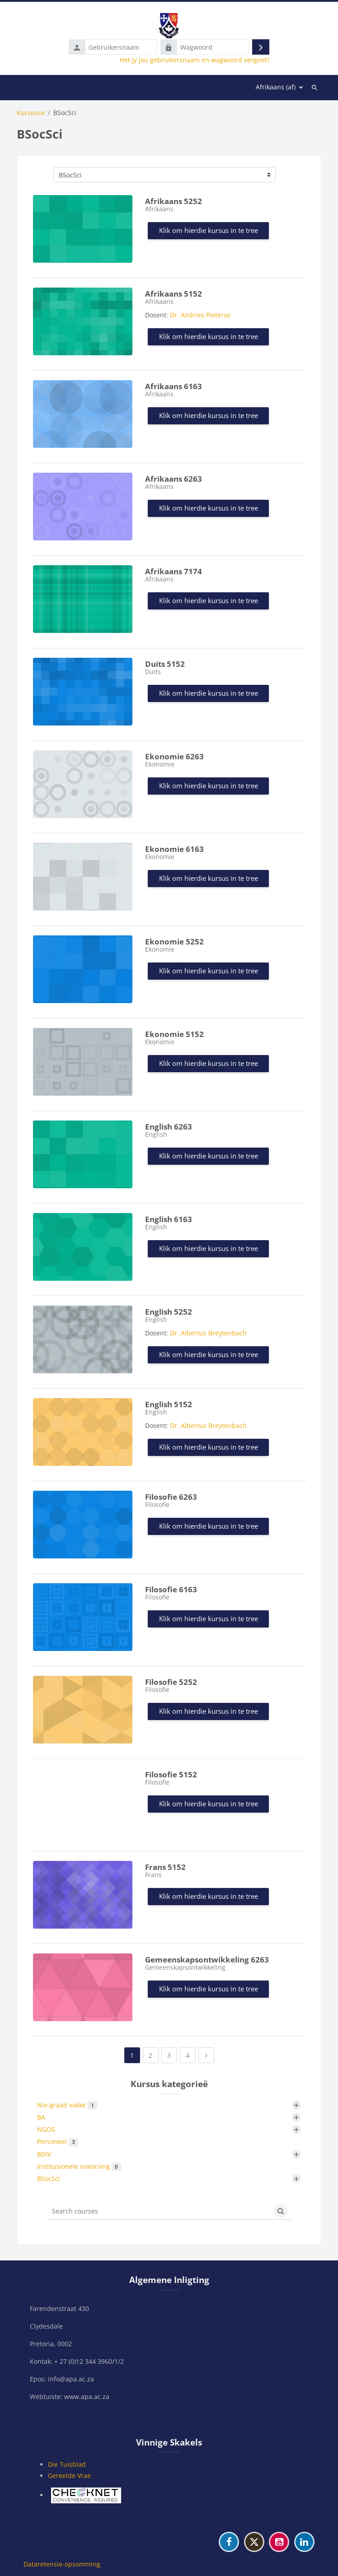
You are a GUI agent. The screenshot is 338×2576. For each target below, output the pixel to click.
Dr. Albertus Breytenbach (208, 1333)
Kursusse (31, 113)
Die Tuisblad (67, 2464)
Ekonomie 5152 (174, 1034)
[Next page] (206, 2055)
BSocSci (48, 2178)
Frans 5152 (165, 1867)
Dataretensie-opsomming (61, 2564)
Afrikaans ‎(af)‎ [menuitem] (276, 87)
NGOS (46, 2129)
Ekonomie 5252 (174, 941)
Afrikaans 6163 (173, 386)
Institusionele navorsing (79, 2166)
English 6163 (168, 1219)
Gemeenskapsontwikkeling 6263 (207, 1959)
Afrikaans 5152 (173, 293)
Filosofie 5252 (171, 1682)
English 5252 (168, 1312)
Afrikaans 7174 (173, 571)
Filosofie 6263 (171, 1497)
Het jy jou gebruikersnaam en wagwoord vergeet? (194, 60)
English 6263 (168, 1126)
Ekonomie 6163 (174, 849)
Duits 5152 (165, 664)
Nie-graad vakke (67, 2105)
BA (41, 2117)
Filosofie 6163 (171, 1589)
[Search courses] (159, 2210)
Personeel (57, 2141)
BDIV (44, 2154)
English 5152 (168, 1404)
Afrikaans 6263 (173, 479)
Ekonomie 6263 (174, 756)
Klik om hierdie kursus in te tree (208, 230)
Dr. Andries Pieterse (200, 315)
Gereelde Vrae (69, 2475)
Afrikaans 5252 (173, 201)
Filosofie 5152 (171, 1774)
